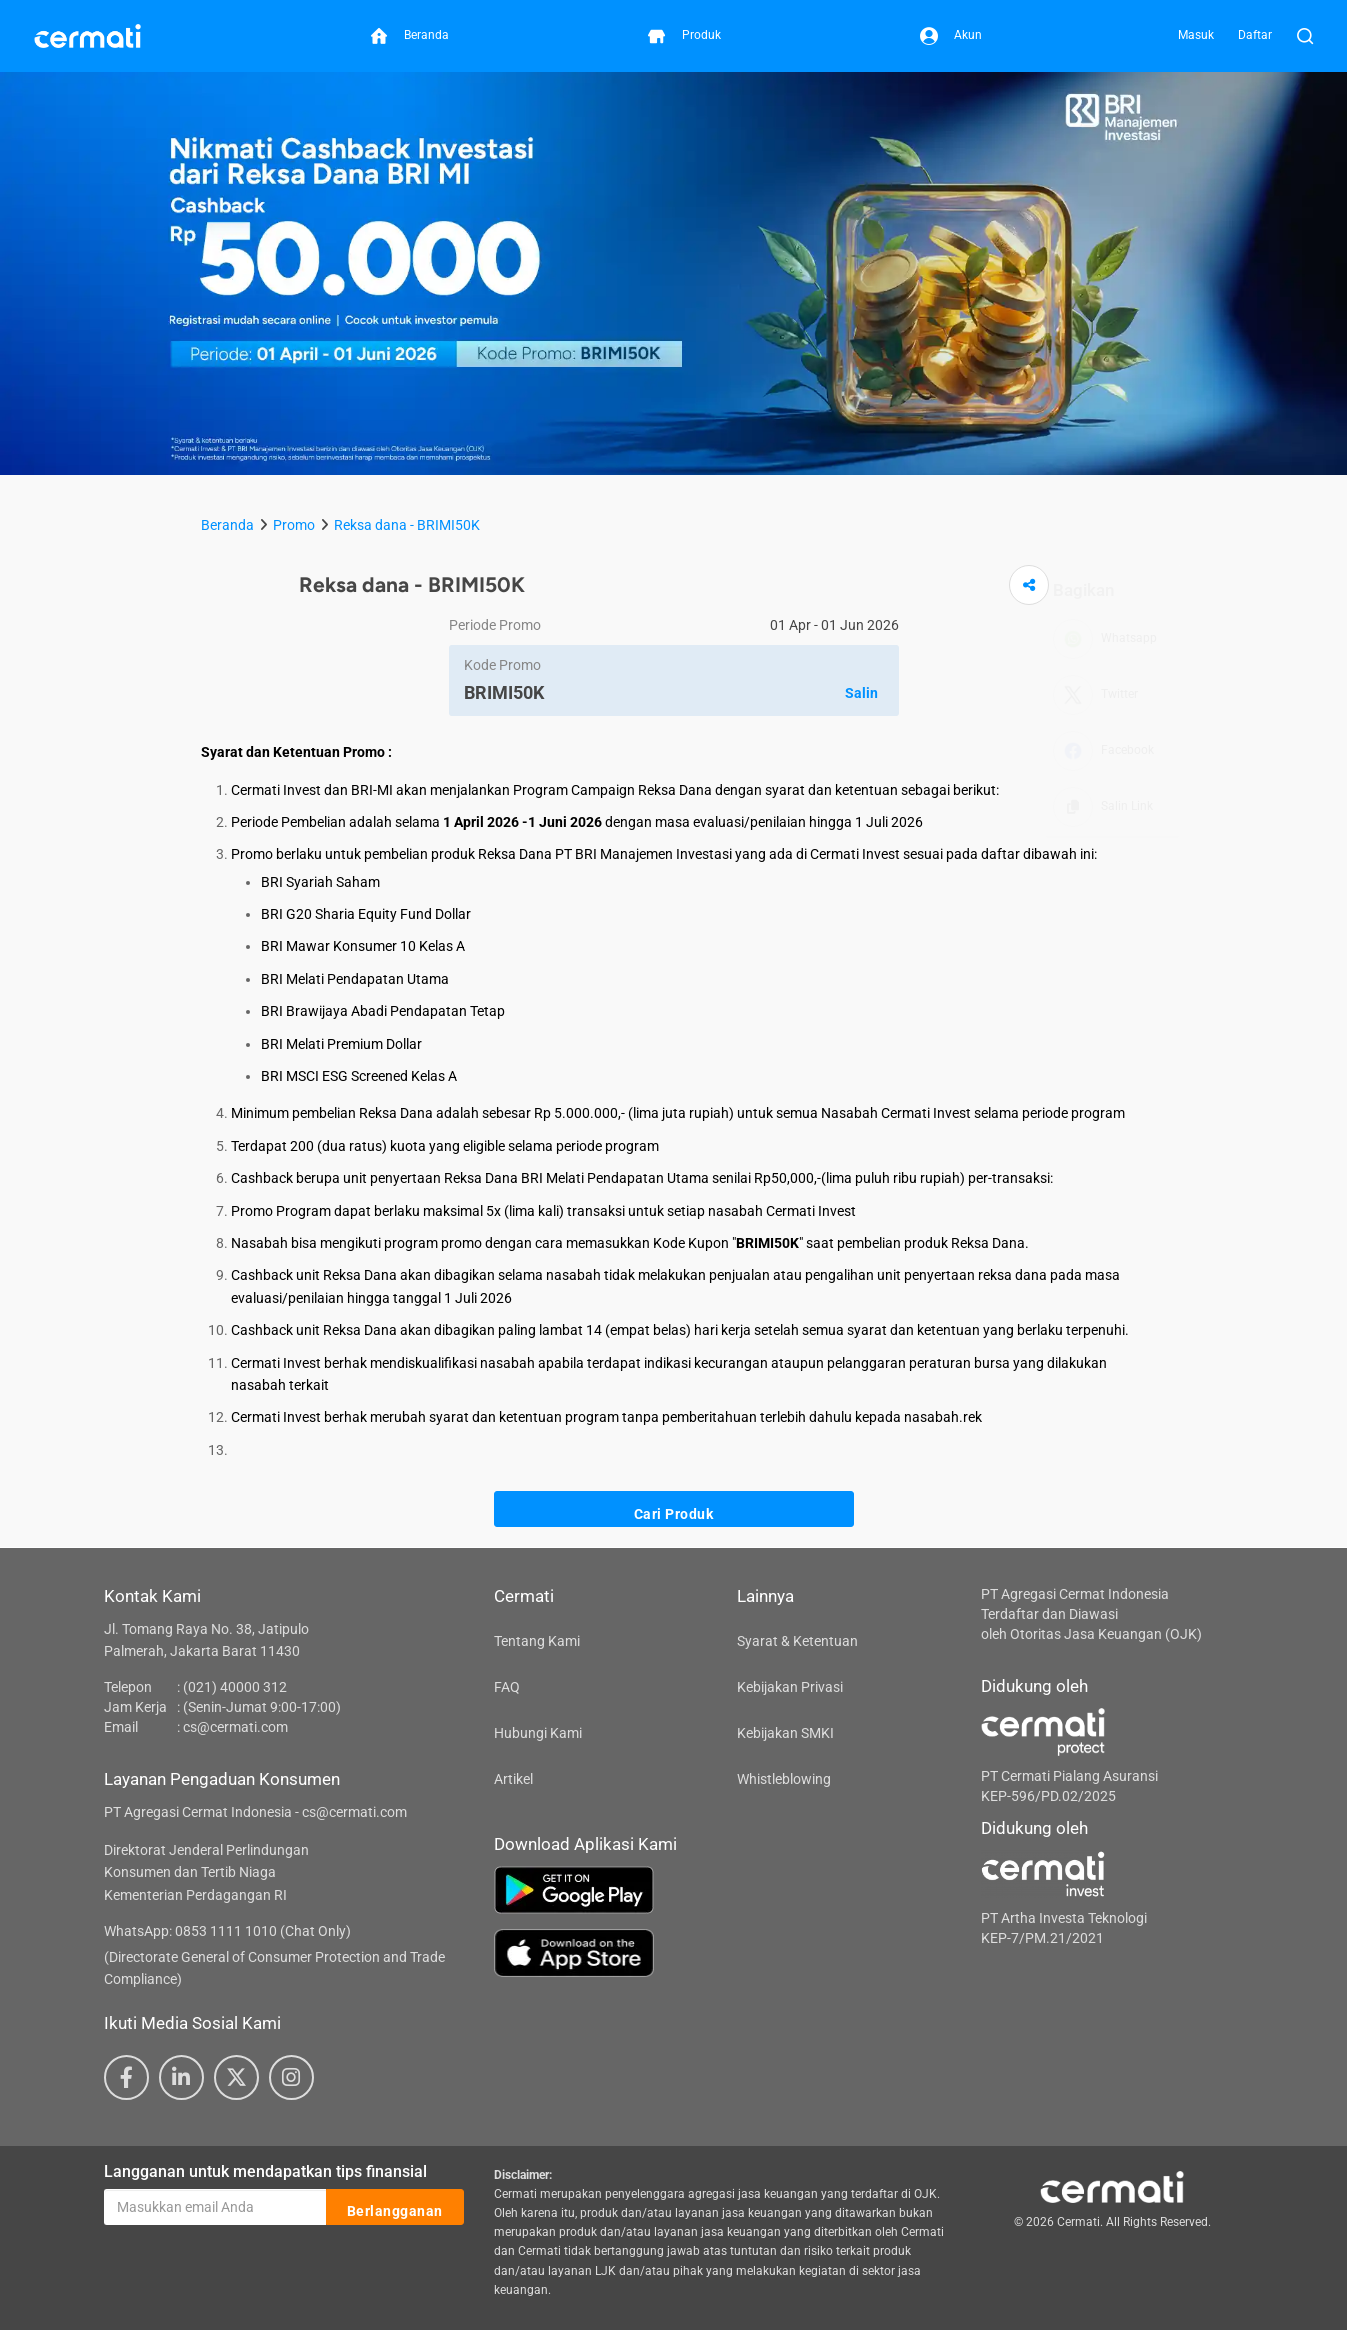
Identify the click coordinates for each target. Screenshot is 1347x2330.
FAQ (507, 1687)
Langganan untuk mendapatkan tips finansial (265, 2171)
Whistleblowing (784, 1779)
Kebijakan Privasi (790, 1687)
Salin (861, 693)
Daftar (1255, 35)
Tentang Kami (537, 1641)
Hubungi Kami (538, 1733)
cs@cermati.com (235, 1727)
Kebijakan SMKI (785, 1733)
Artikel (513, 1779)
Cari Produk (674, 1510)
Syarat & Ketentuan (797, 1641)
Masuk (1196, 35)
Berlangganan (395, 2208)
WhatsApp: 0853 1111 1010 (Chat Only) (227, 1931)
